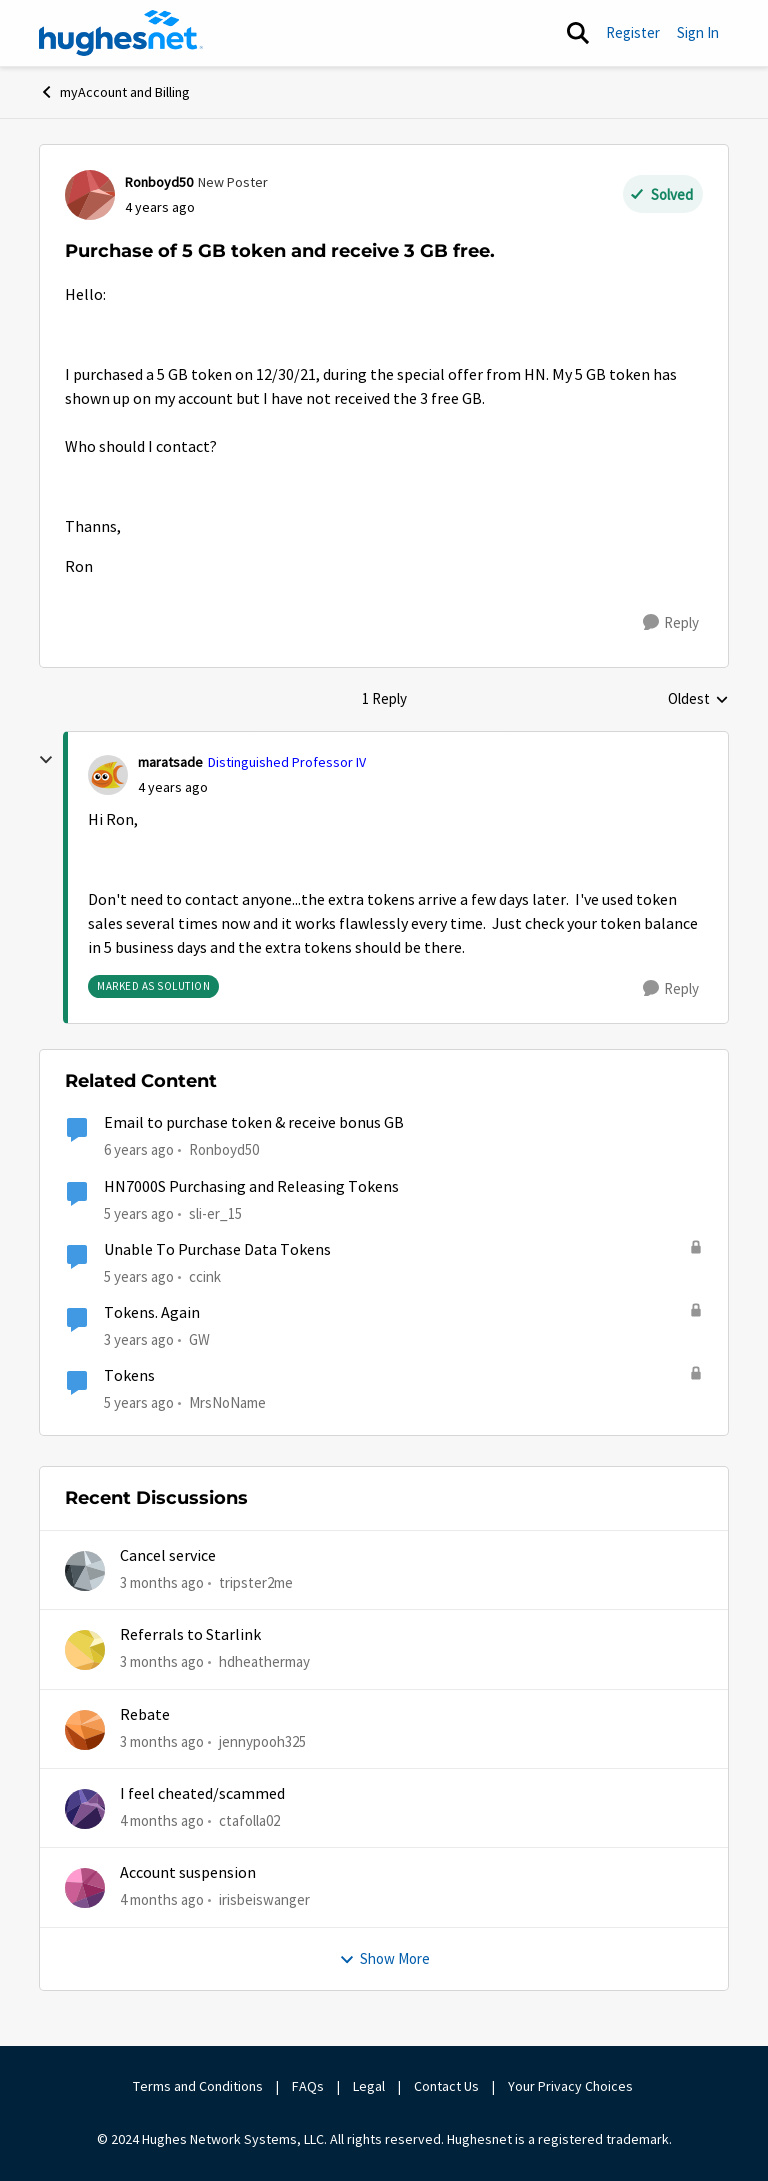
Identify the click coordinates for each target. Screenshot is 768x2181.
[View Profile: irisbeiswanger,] (85, 1888)
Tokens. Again (152, 1313)
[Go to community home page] (121, 33)
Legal (369, 2086)
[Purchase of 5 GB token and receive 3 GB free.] (173, 787)
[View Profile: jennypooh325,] (85, 1730)
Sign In (698, 32)
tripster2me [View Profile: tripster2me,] (256, 1582)
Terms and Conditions (198, 2086)
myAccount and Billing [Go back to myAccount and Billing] (114, 92)
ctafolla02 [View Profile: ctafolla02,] (249, 1820)
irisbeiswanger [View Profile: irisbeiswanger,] (264, 1899)
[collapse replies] (46, 760)
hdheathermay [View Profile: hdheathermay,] (264, 1661)
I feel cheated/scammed (202, 1794)
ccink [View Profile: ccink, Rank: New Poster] (205, 1276)
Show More (384, 1958)
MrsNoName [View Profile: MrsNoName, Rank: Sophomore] (227, 1402)
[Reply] (671, 623)
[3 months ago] (162, 1583)
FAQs (308, 2086)
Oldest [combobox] (698, 700)
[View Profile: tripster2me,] (85, 1571)
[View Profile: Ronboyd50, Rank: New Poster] (90, 195)
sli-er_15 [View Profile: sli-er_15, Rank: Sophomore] (215, 1212)
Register (633, 32)
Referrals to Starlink (190, 1635)
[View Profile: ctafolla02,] (85, 1809)
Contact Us (446, 2086)
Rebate (145, 1715)
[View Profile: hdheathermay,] (85, 1650)
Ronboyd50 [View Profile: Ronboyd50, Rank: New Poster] (159, 182)
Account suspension (188, 1873)
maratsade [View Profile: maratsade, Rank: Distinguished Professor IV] (170, 762)
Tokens (129, 1376)
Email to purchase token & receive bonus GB (254, 1123)
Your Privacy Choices (572, 2086)
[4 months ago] (162, 1821)
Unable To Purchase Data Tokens (217, 1250)
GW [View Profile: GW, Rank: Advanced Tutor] (199, 1339)
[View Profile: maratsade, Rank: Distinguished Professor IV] (108, 775)
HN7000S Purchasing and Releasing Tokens (251, 1187)
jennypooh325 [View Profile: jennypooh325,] (262, 1741)
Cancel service (168, 1556)
